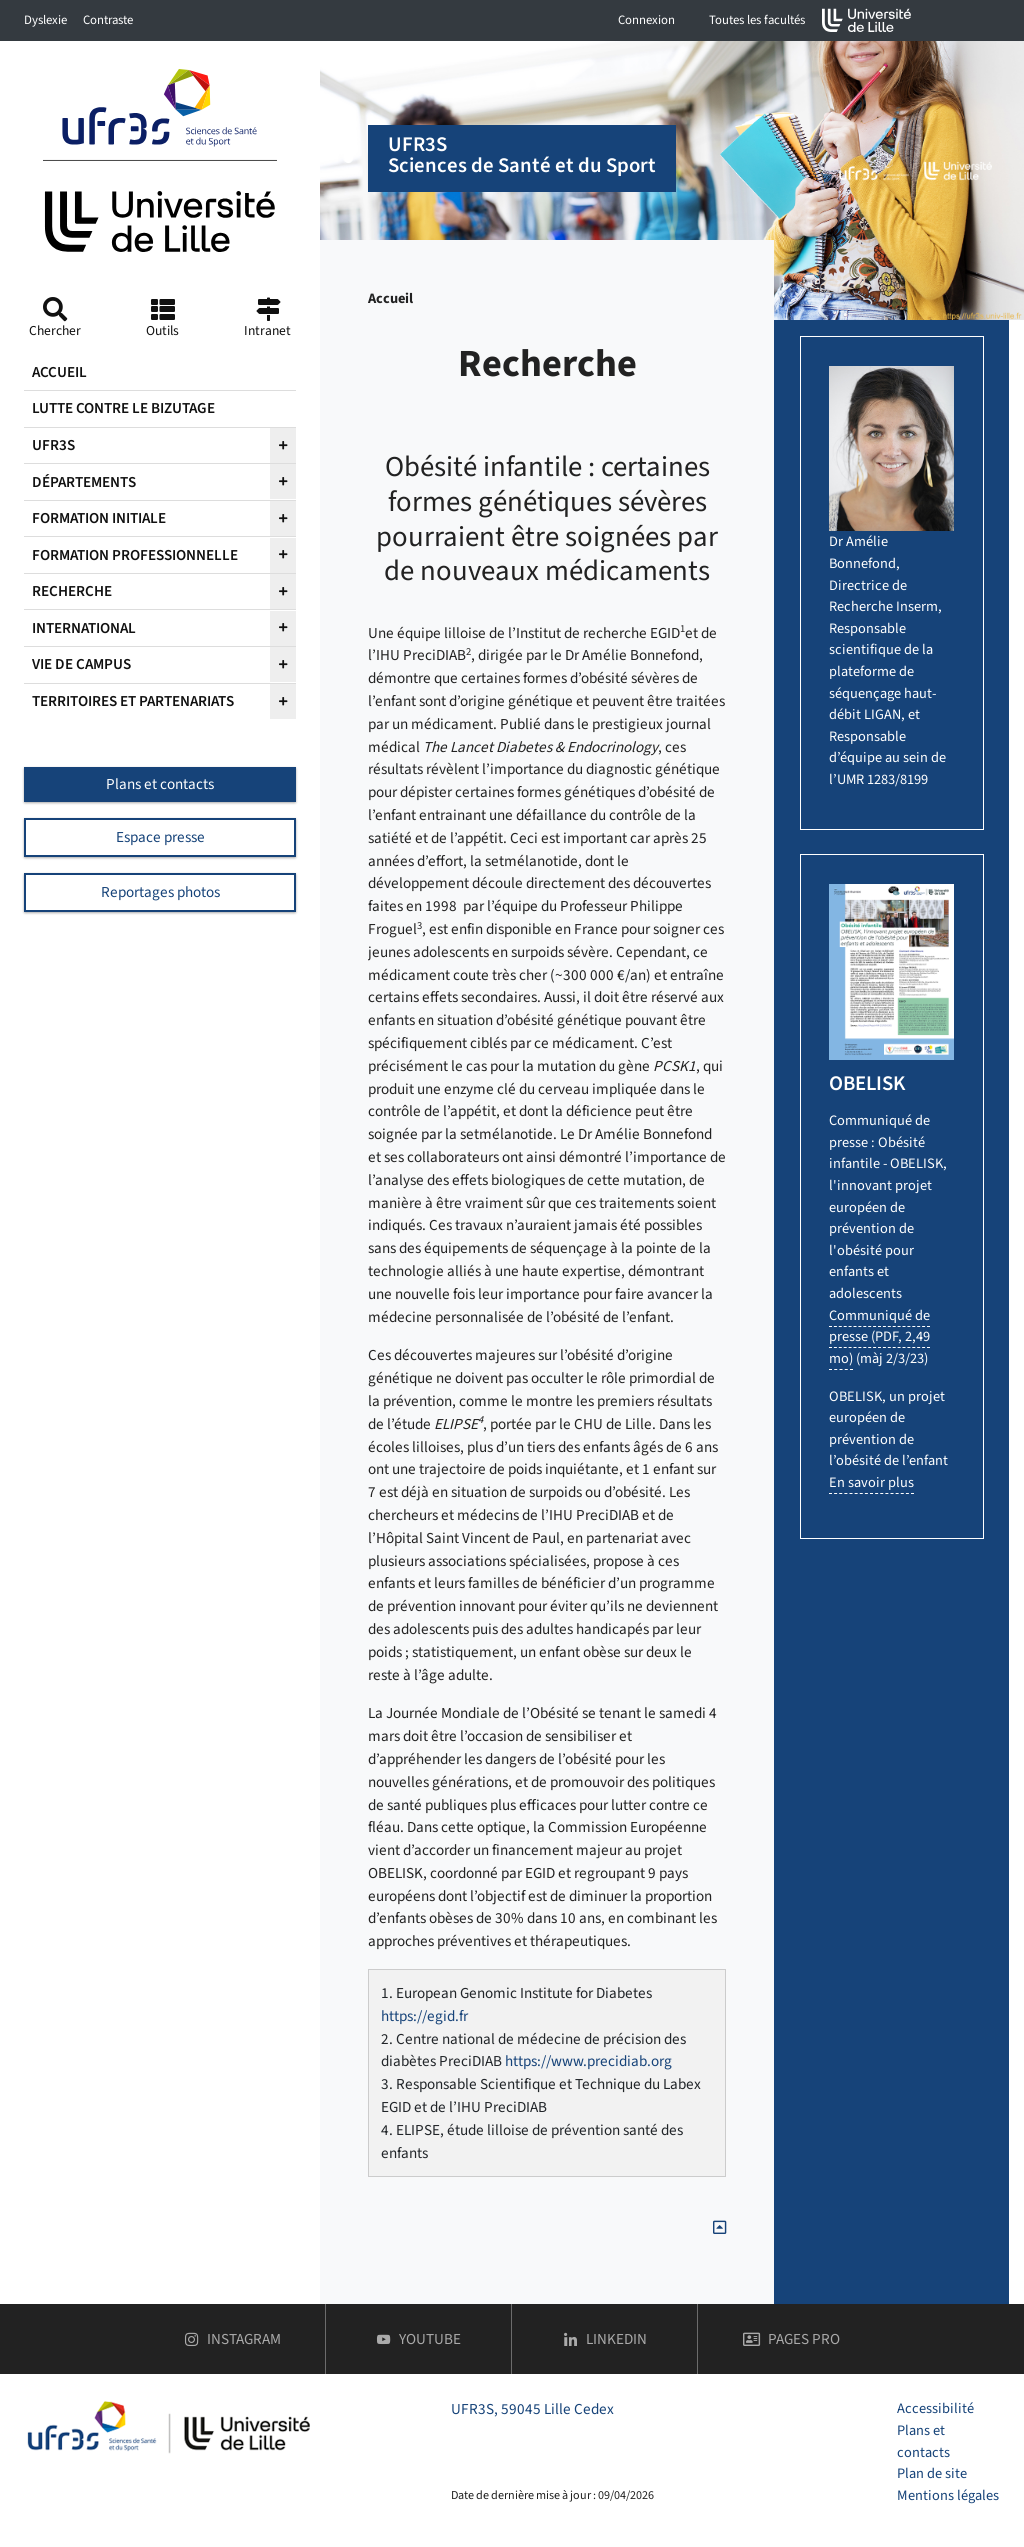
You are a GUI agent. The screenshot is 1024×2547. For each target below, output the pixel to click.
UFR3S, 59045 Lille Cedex (532, 2409)
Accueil (390, 298)
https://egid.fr (424, 2016)
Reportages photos (160, 892)
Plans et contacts (160, 784)
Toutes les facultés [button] (757, 20)
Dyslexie (45, 20)
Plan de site (932, 2473)
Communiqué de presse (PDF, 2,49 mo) (879, 1337)
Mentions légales (948, 2495)
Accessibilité (935, 2408)
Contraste (108, 20)
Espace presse (160, 837)
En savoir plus (871, 1482)
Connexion (646, 20)
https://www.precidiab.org (588, 2061)
